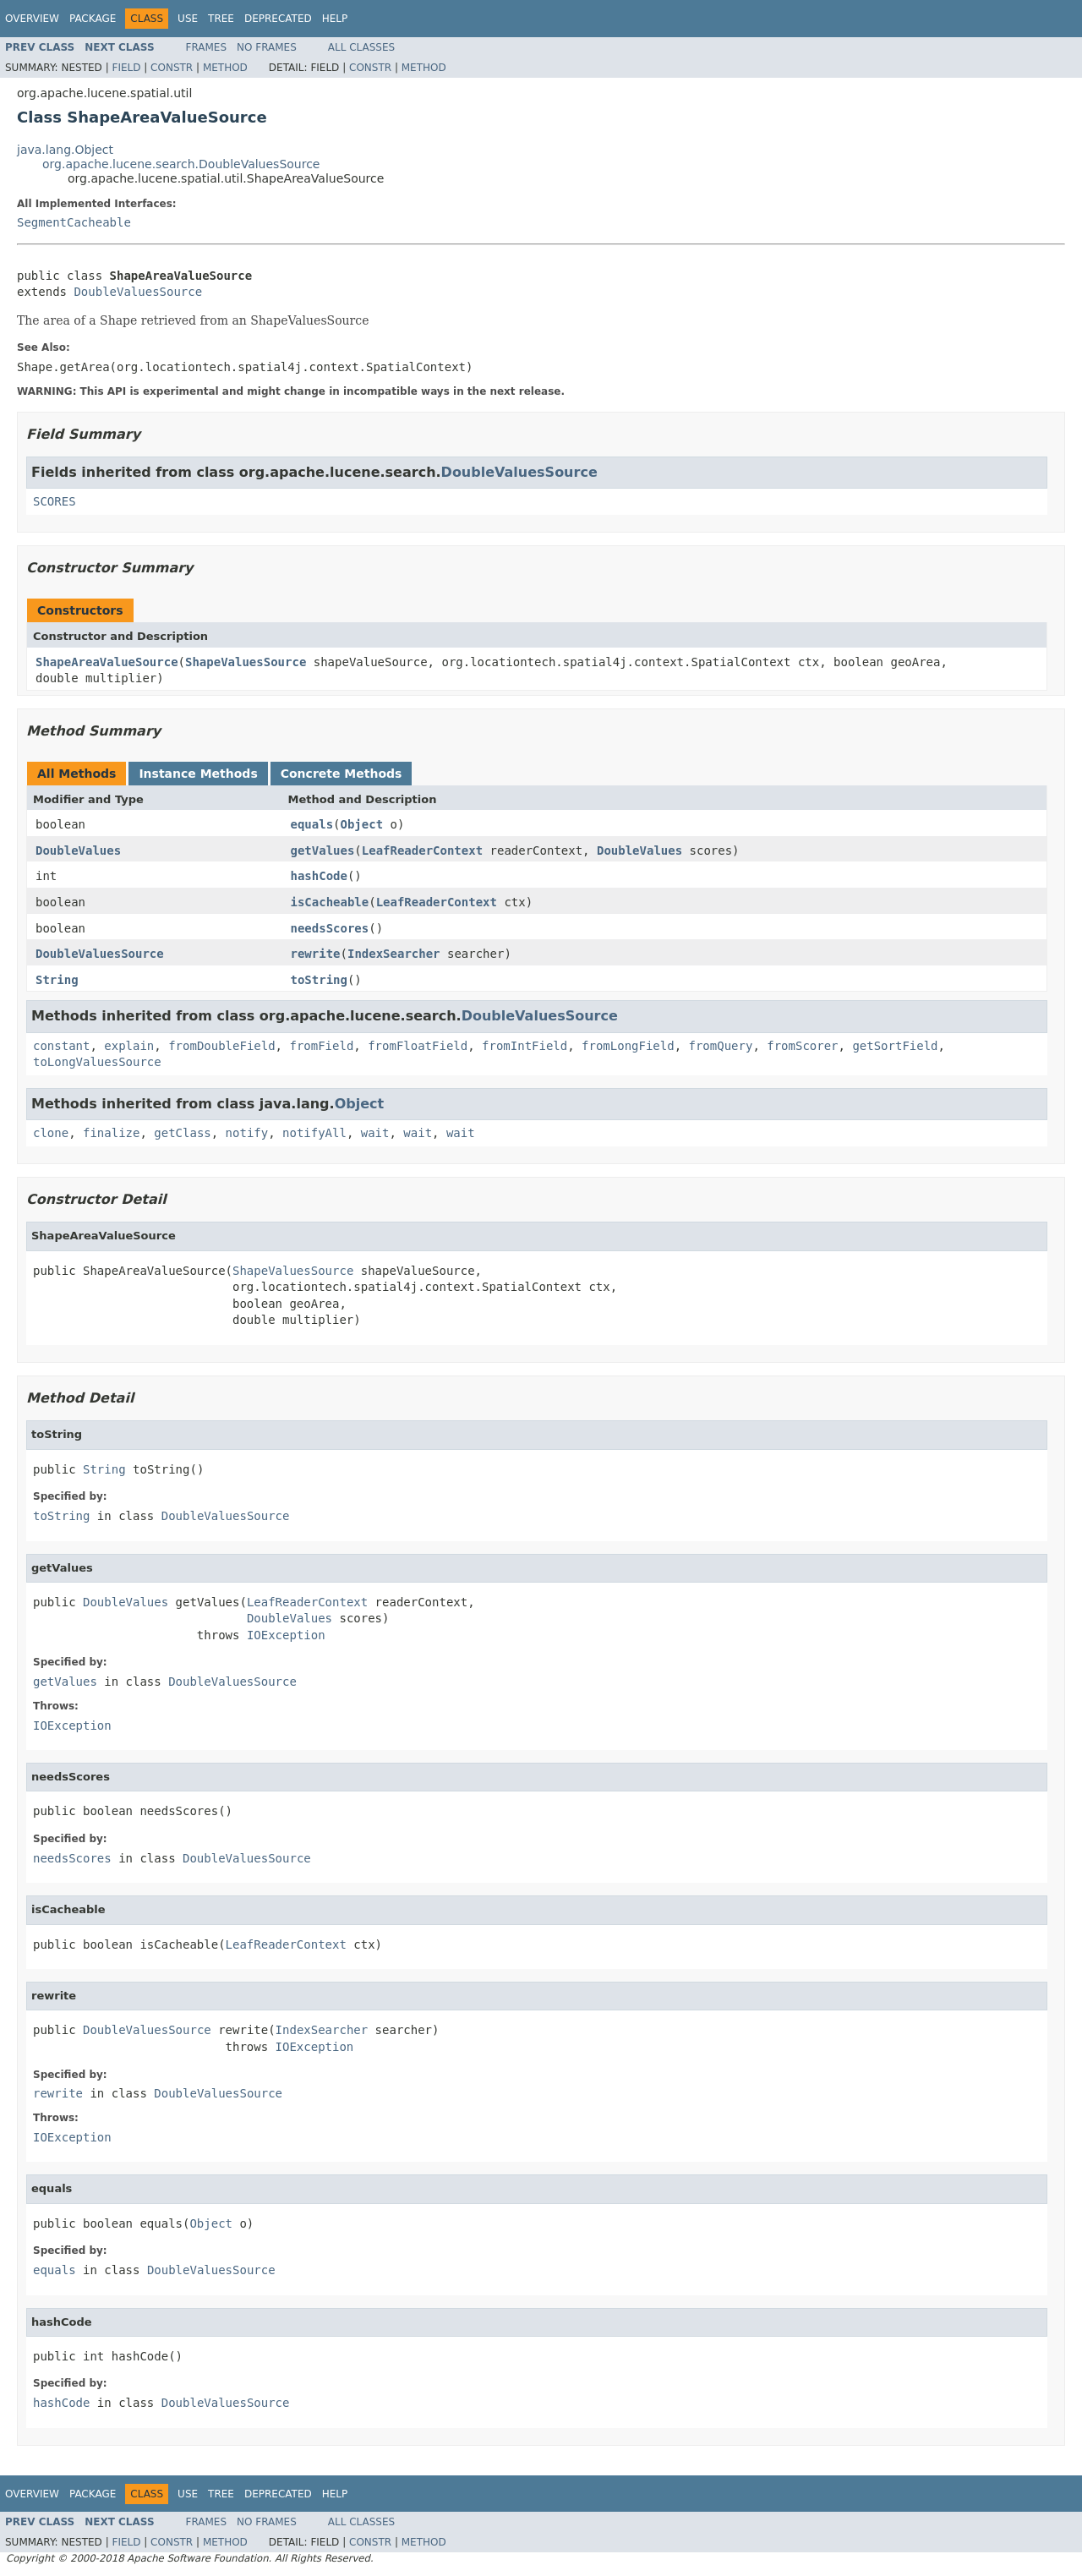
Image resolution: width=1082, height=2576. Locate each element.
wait (375, 1133)
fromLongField (628, 1046)
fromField (321, 1046)
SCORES (54, 501)
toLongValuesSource (97, 1062)
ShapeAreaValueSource (107, 662)
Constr (171, 68)
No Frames (267, 47)
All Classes (361, 47)
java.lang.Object (65, 149)
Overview (32, 19)
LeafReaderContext (422, 850)
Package (92, 19)
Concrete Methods (341, 773)
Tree (221, 19)
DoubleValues (78, 850)
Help (335, 19)
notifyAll (314, 1133)
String (57, 980)
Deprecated (278, 19)
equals (312, 824)
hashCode (319, 876)
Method (225, 68)
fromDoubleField (221, 1046)
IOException (286, 1635)
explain (129, 1046)
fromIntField (524, 1046)
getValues (323, 850)
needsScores (330, 928)
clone (50, 1133)
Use (188, 19)
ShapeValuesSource (245, 662)
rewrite (316, 953)
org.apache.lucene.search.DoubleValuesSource (181, 164)
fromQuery (721, 1046)
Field (126, 68)
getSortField (894, 1046)
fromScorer (802, 1046)
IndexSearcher (393, 953)
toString (319, 980)
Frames (206, 47)
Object (362, 824)
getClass (182, 1133)
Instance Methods (198, 773)
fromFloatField (417, 1046)
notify (247, 1133)
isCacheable (330, 902)
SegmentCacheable (74, 222)
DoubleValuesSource (138, 291)
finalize (111, 1133)
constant (61, 1046)
